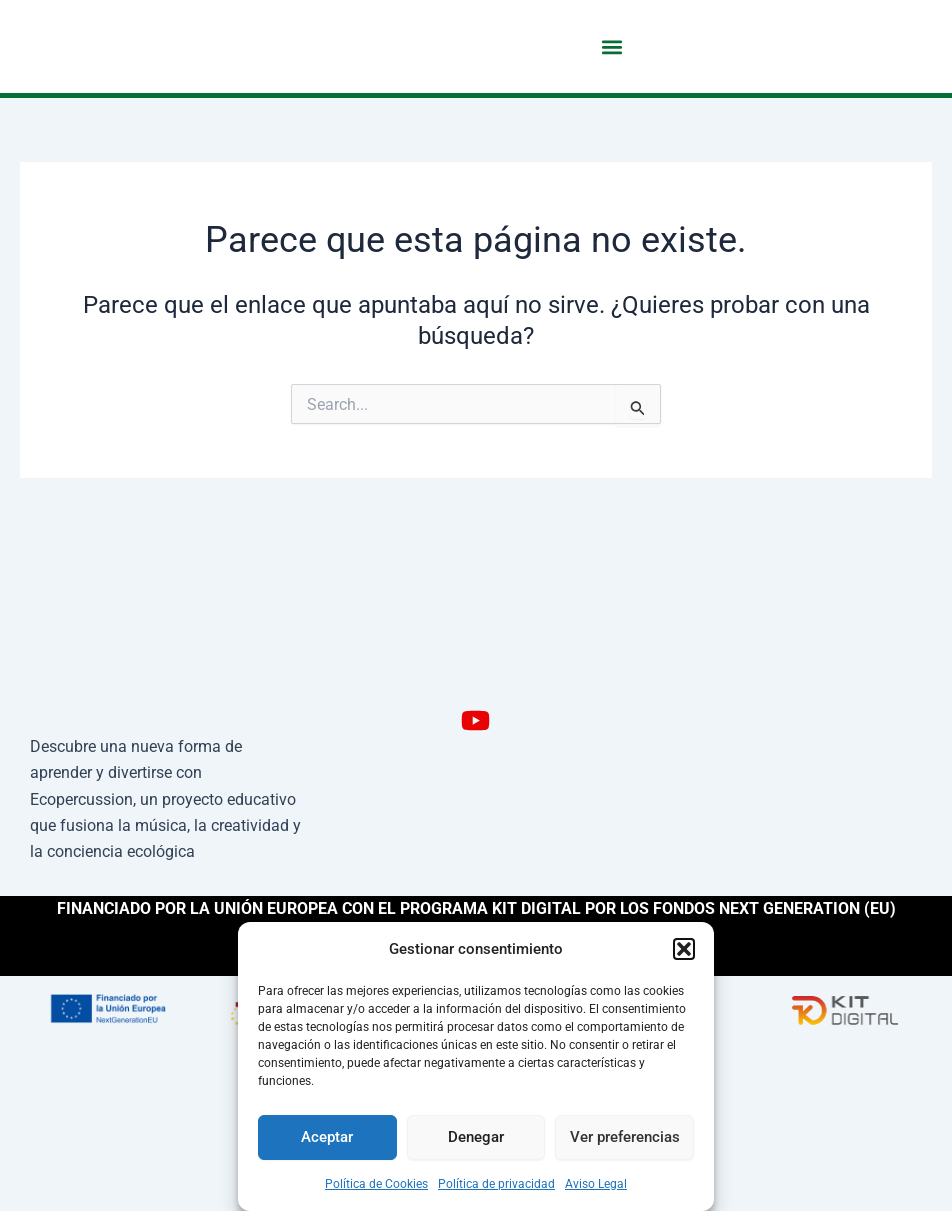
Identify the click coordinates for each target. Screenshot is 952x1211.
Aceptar (327, 1137)
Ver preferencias (625, 1137)
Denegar (476, 1137)
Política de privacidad (496, 1184)
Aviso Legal (596, 1184)
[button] (684, 949)
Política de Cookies (376, 1184)
